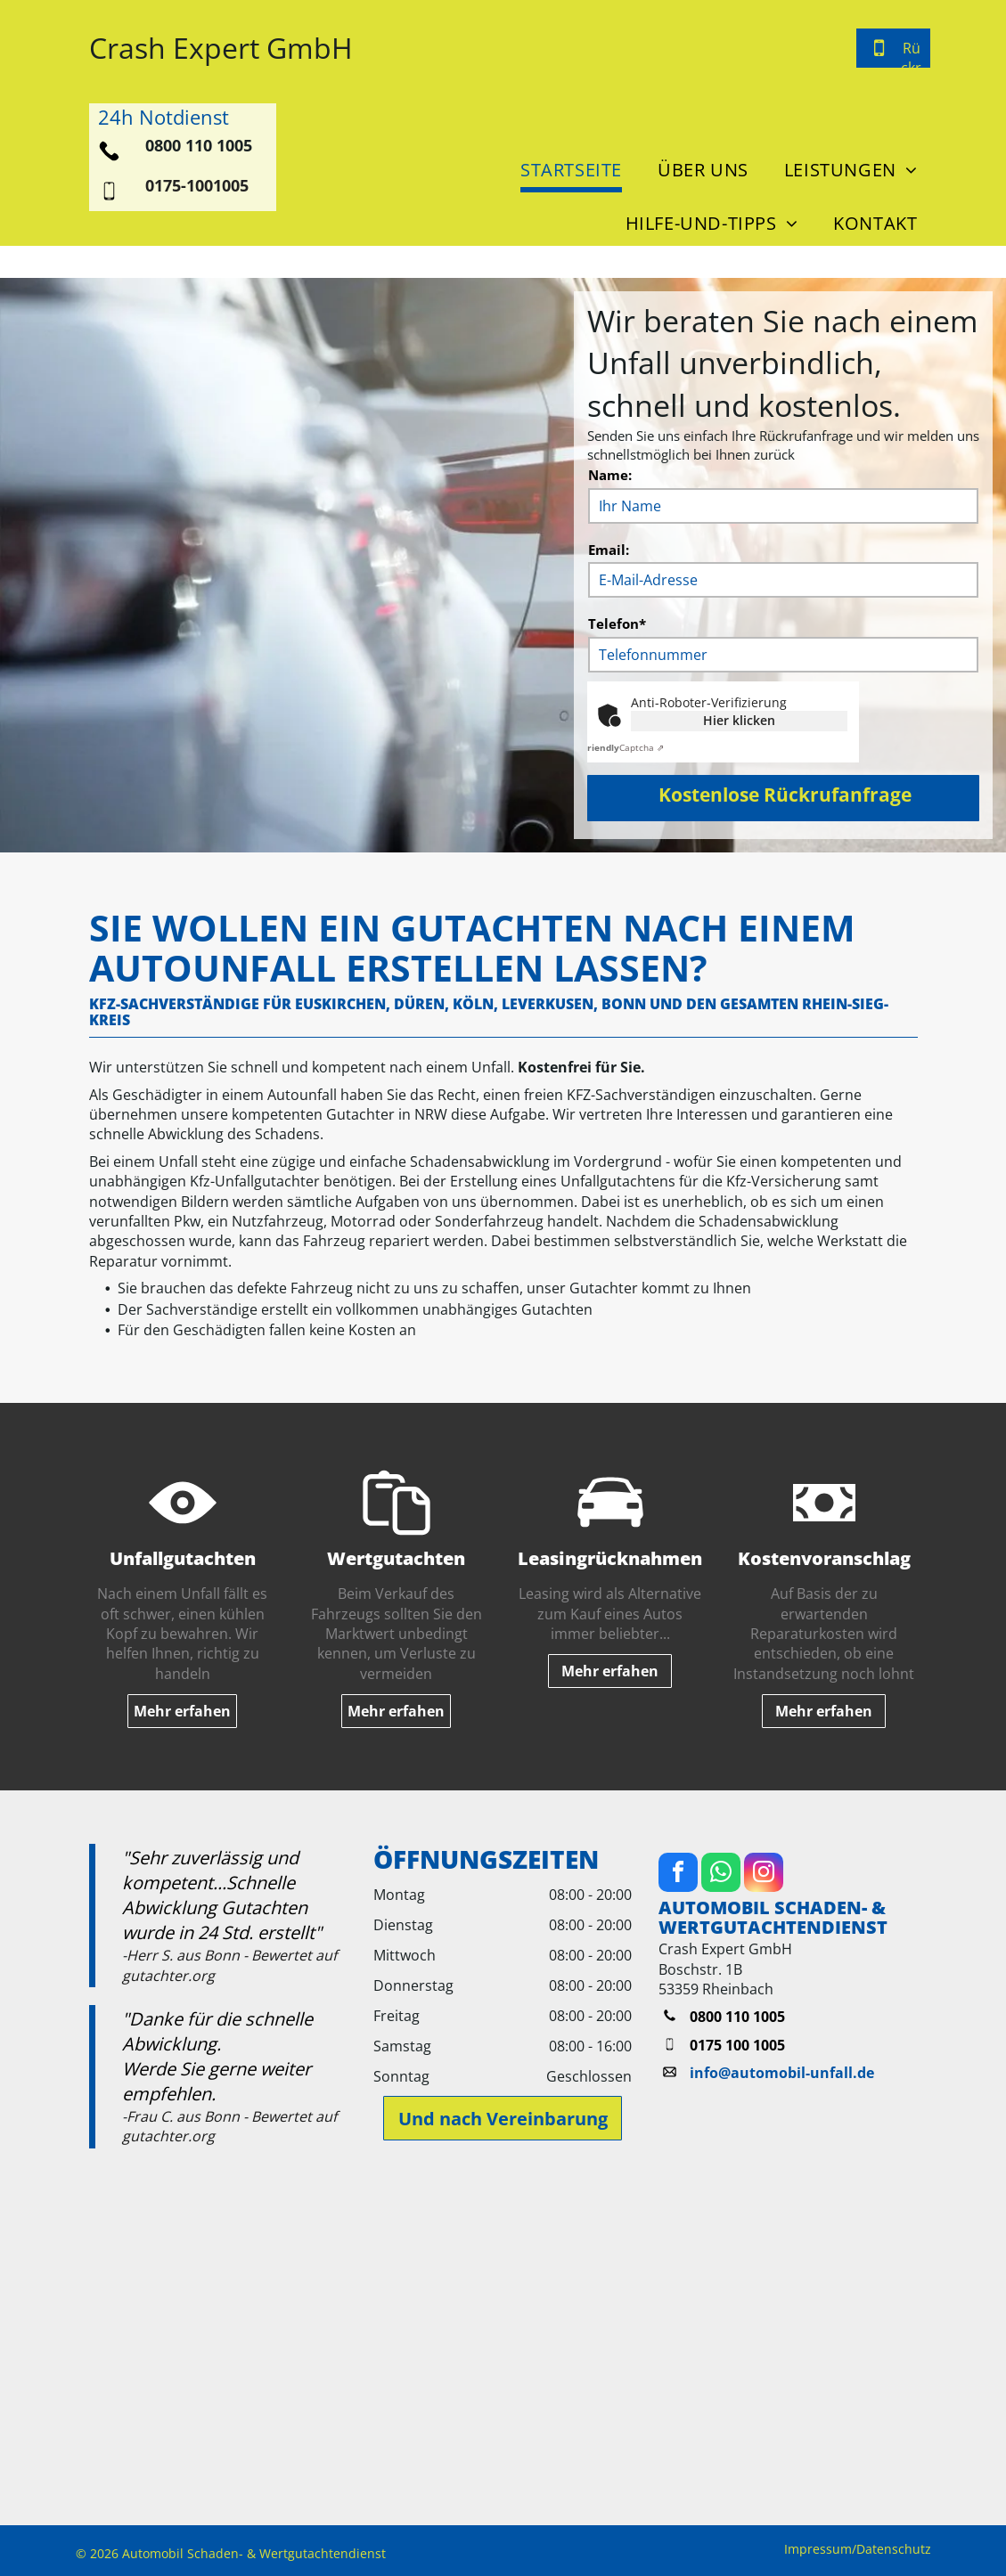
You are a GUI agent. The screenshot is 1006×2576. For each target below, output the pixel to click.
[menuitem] (566, 165)
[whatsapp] (720, 1874)
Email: (608, 549)
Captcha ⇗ (623, 747)
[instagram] (763, 1874)
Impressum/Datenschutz (857, 2548)
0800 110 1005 (198, 145)
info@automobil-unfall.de (782, 2073)
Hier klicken (739, 720)
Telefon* (617, 623)
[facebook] (678, 1874)
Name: (610, 475)
